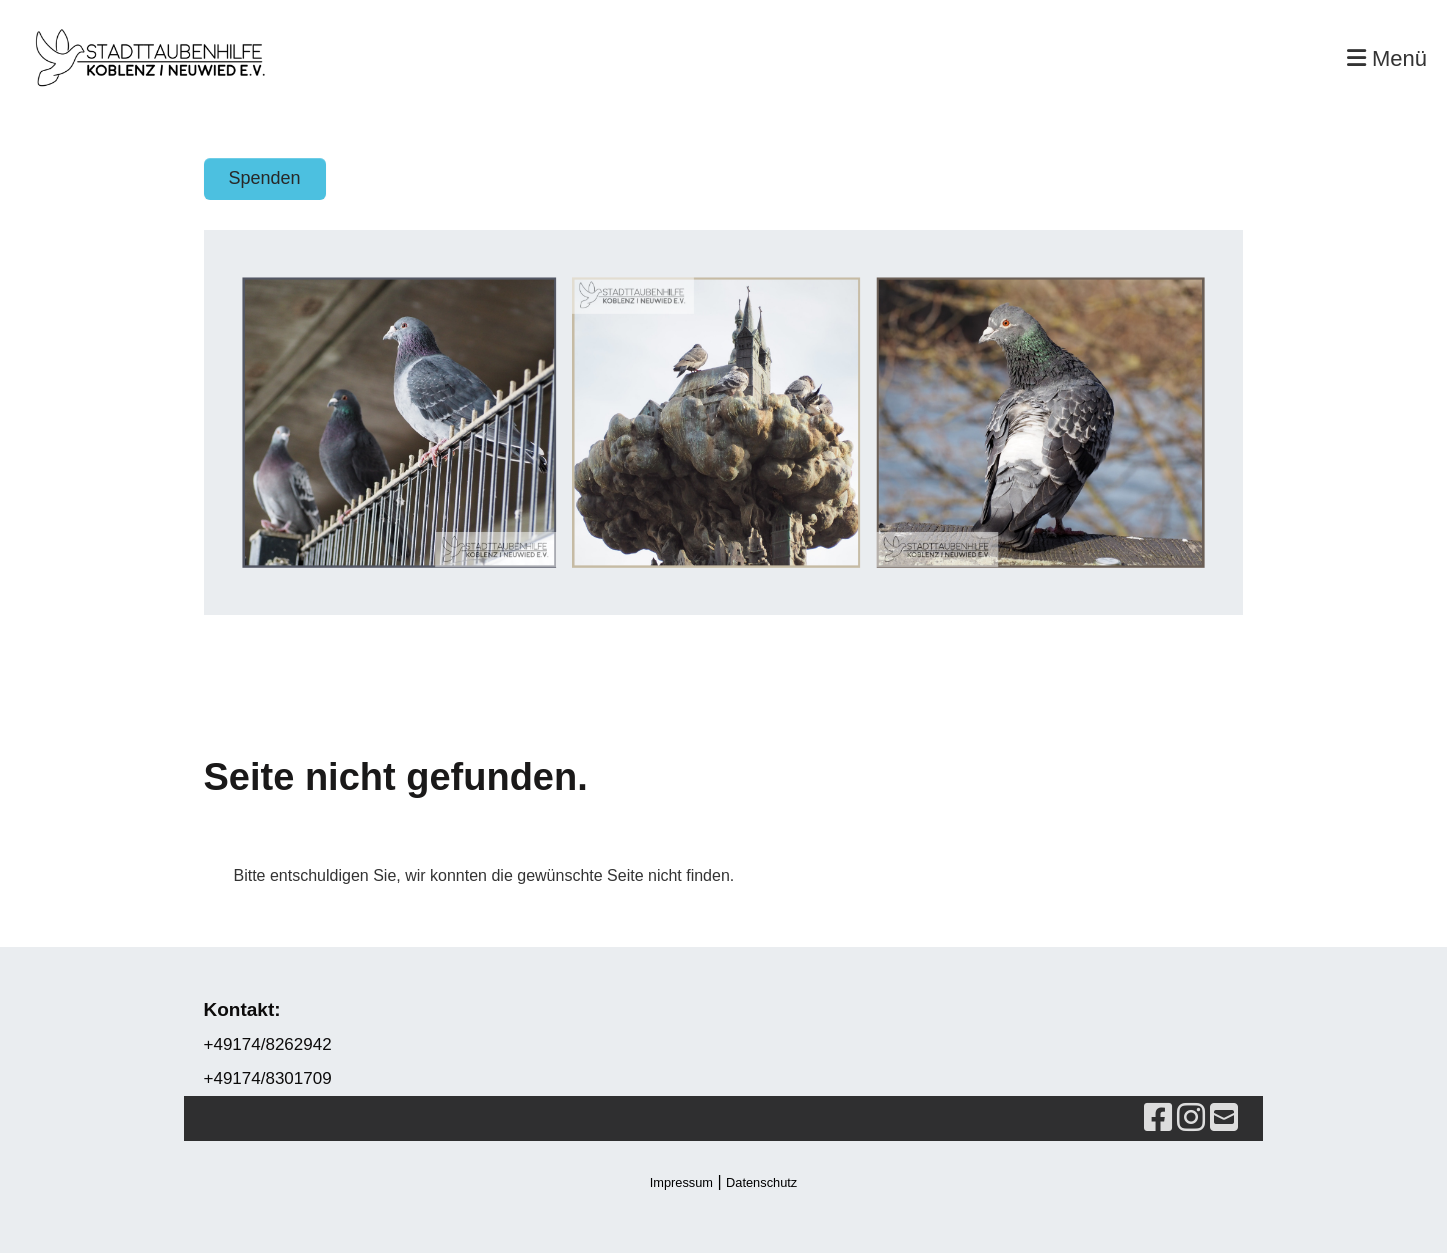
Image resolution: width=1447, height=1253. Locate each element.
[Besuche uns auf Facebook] (1158, 1118)
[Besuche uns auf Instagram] (1191, 1118)
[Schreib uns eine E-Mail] (1224, 1118)
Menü (1387, 58)
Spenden (265, 178)
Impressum (681, 1182)
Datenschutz (761, 1182)
